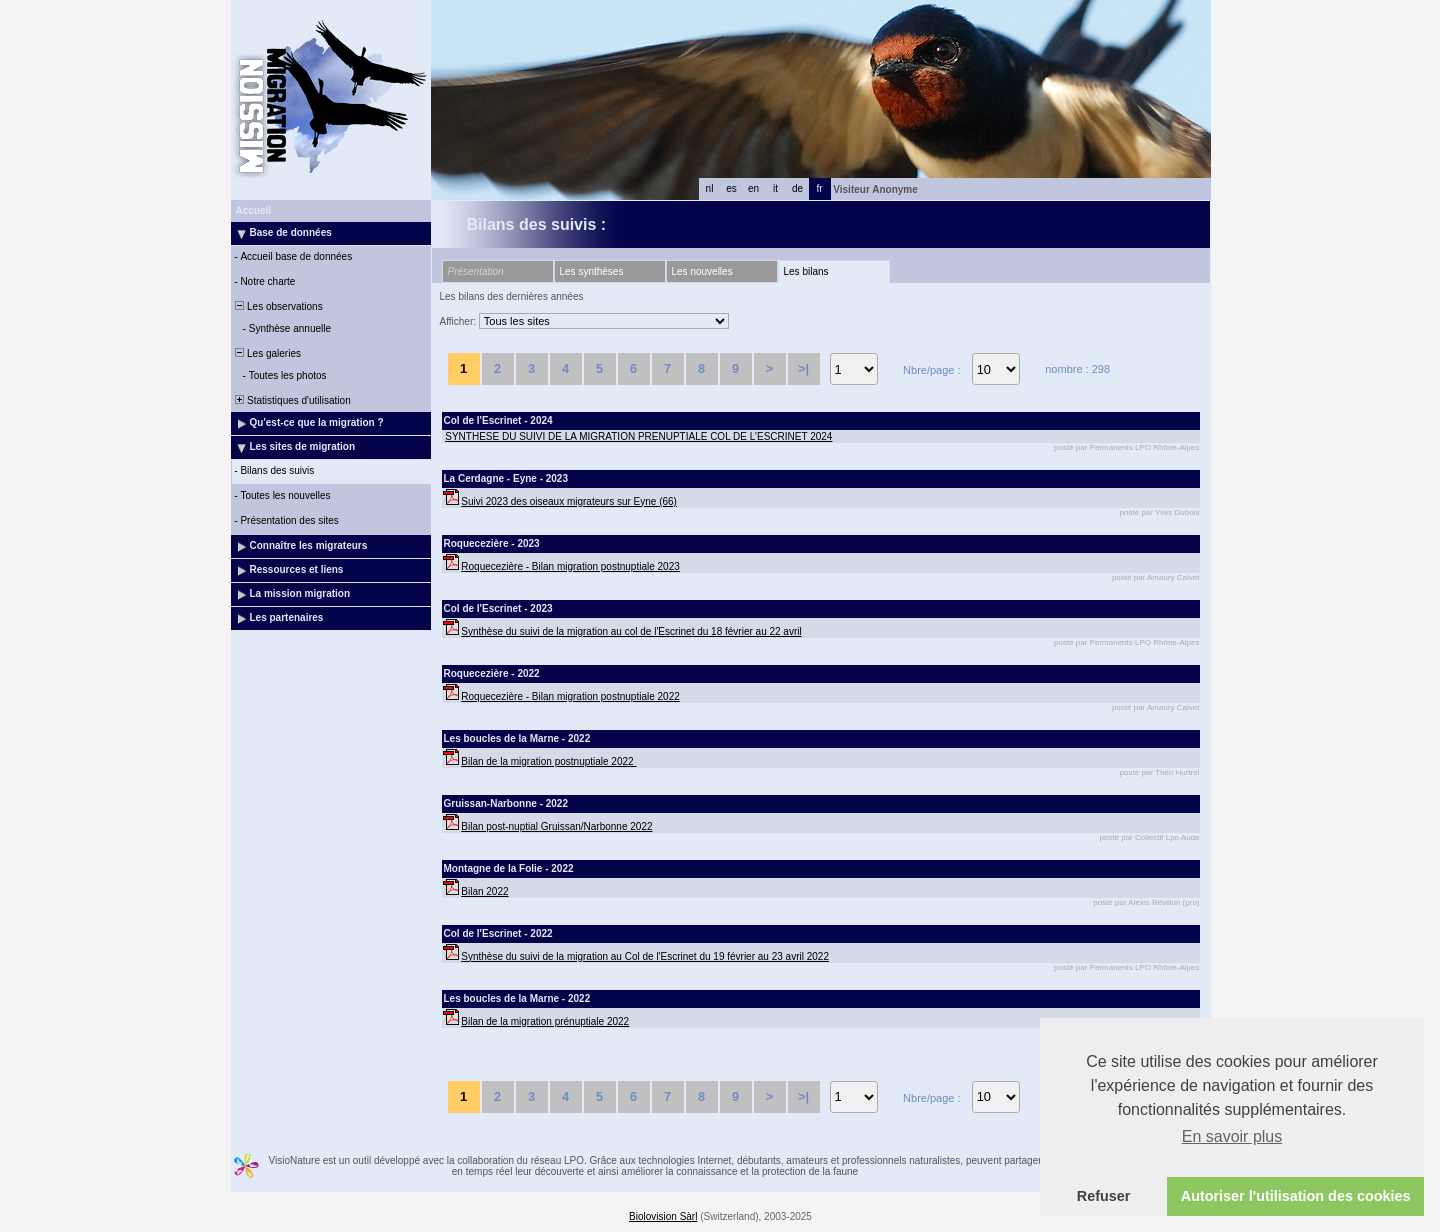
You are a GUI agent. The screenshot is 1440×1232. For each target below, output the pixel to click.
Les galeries (267, 353)
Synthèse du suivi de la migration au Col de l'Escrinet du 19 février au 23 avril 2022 (645, 956)
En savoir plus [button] (1232, 1136)
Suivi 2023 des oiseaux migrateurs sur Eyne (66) (569, 501)
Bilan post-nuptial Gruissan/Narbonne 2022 (556, 826)
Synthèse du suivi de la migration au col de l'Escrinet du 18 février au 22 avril (631, 631)
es (731, 188)
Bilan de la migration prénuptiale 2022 (545, 1021)
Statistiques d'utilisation (292, 400)
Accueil (254, 210)
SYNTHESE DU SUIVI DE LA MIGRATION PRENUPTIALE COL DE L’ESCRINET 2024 (638, 436)
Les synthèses (592, 271)
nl (710, 188)
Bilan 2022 (484, 891)
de (797, 188)
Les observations (278, 306)
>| (803, 368)
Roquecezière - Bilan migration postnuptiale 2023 (570, 566)
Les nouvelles (702, 271)
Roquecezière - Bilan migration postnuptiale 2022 (570, 696)
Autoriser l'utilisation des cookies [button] (1296, 1196)
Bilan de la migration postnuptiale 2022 (548, 761)
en (753, 188)
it (775, 188)
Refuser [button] (1104, 1196)
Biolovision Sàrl (663, 1216)
